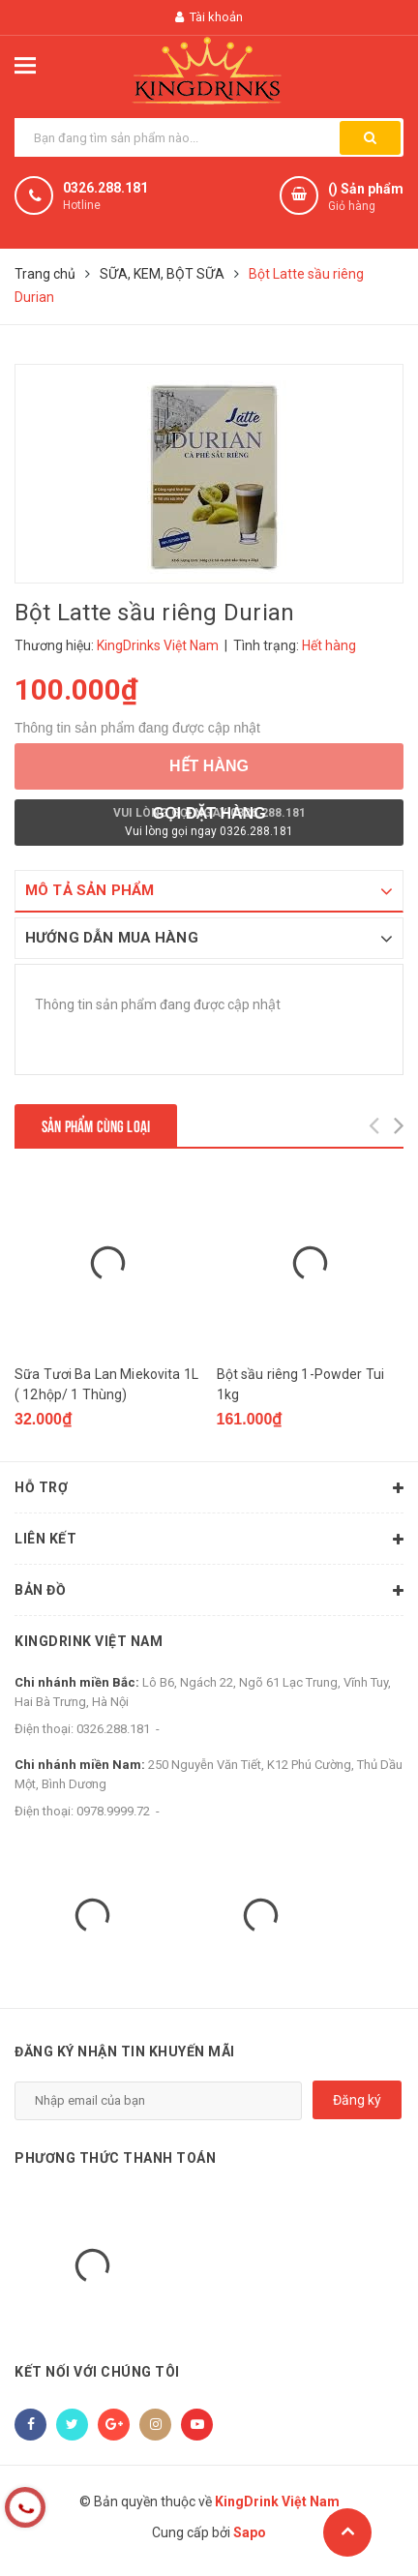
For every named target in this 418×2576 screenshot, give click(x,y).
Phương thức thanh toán (115, 2158)
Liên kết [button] (209, 1539)
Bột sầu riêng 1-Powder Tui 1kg (301, 1384)
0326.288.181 (105, 187)
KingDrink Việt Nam (89, 1641)
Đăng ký (357, 2100)
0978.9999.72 (113, 1811)
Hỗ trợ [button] (209, 1488)
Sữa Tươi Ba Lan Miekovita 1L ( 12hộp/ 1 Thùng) (106, 1384)
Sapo (249, 2532)
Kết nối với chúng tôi (97, 2372)
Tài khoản (209, 17)
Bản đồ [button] (209, 1590)
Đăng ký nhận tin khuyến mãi (125, 2051)
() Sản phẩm (365, 198)
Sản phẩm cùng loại (96, 1125)
